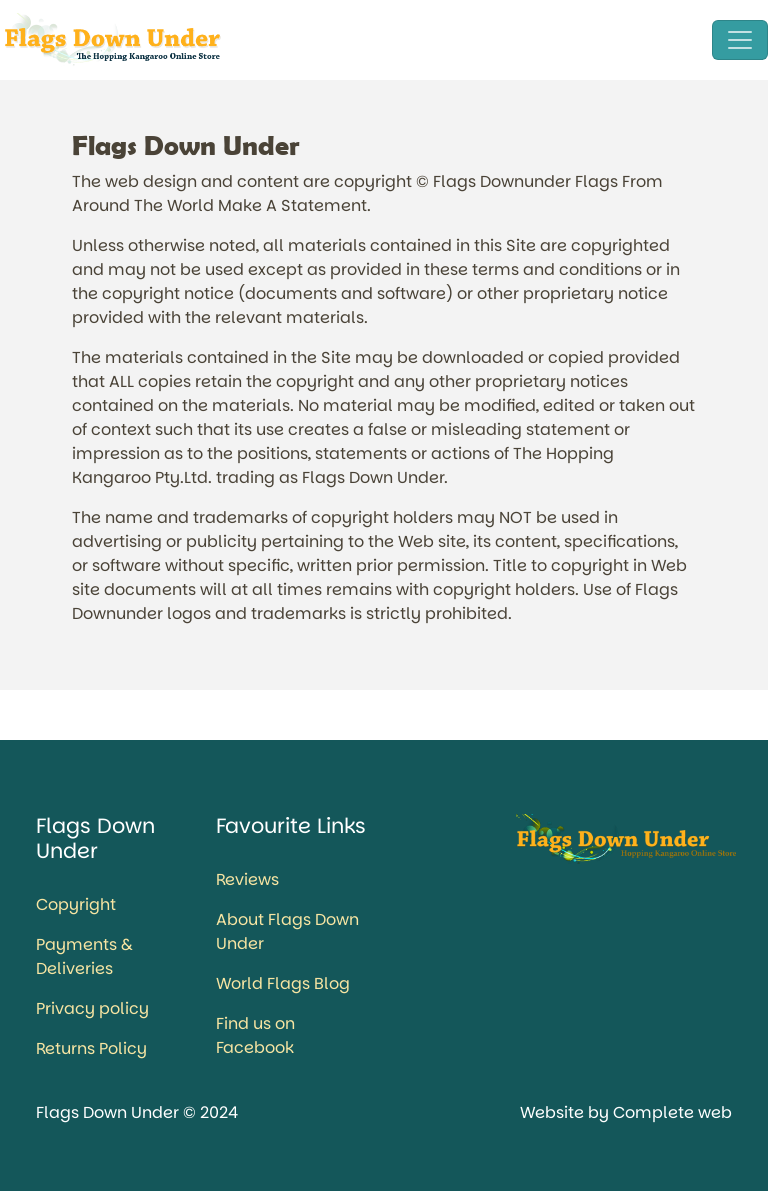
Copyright (76, 904)
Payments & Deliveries (84, 956)
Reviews (247, 879)
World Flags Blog (283, 983)
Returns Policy (91, 1048)
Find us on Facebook (255, 1035)
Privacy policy (92, 1008)
